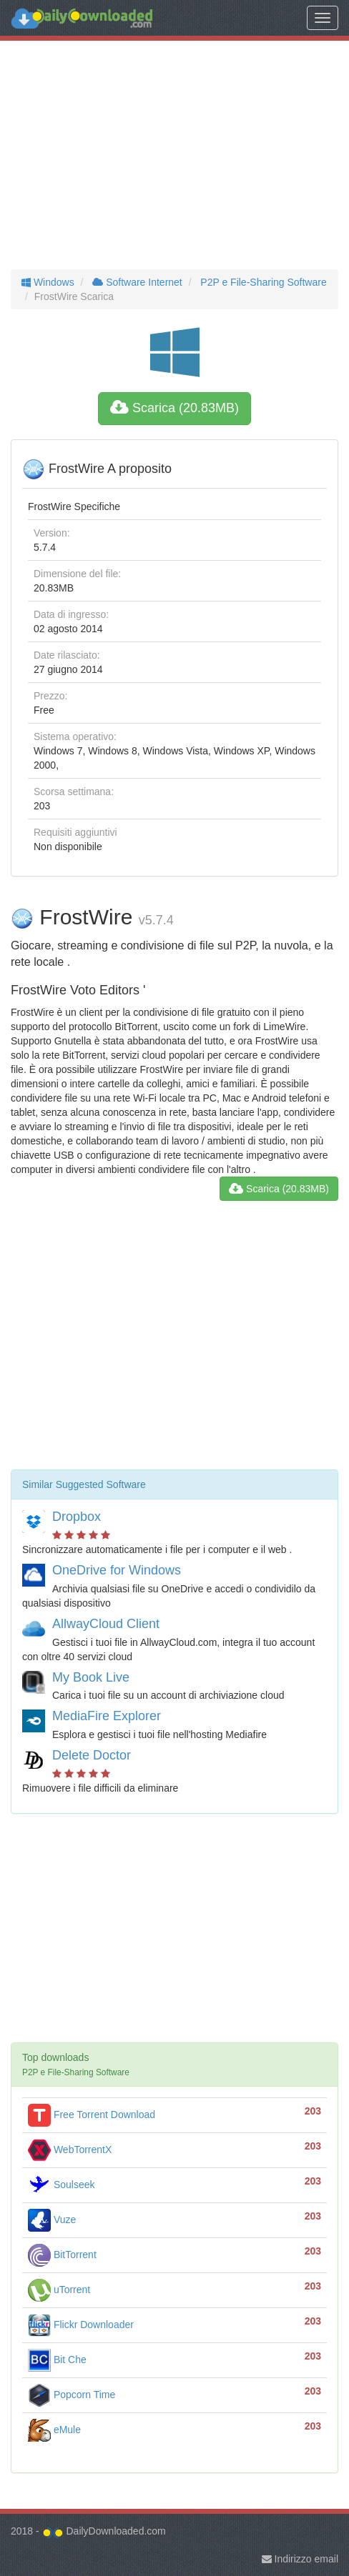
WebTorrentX (70, 2149)
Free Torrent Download (91, 2114)
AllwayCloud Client (105, 1624)
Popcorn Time (71, 2394)
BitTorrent (62, 2254)
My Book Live (90, 1677)
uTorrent (59, 2289)
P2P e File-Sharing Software (261, 282)
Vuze (52, 2219)
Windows (47, 282)
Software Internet (135, 282)
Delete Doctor (91, 1755)
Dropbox (76, 1516)
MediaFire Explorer (106, 1716)
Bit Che (57, 2359)
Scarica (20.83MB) (174, 408)
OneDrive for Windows (116, 1570)
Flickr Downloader (81, 2324)
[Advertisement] (174, 155)
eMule (54, 2429)
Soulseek (61, 2184)
